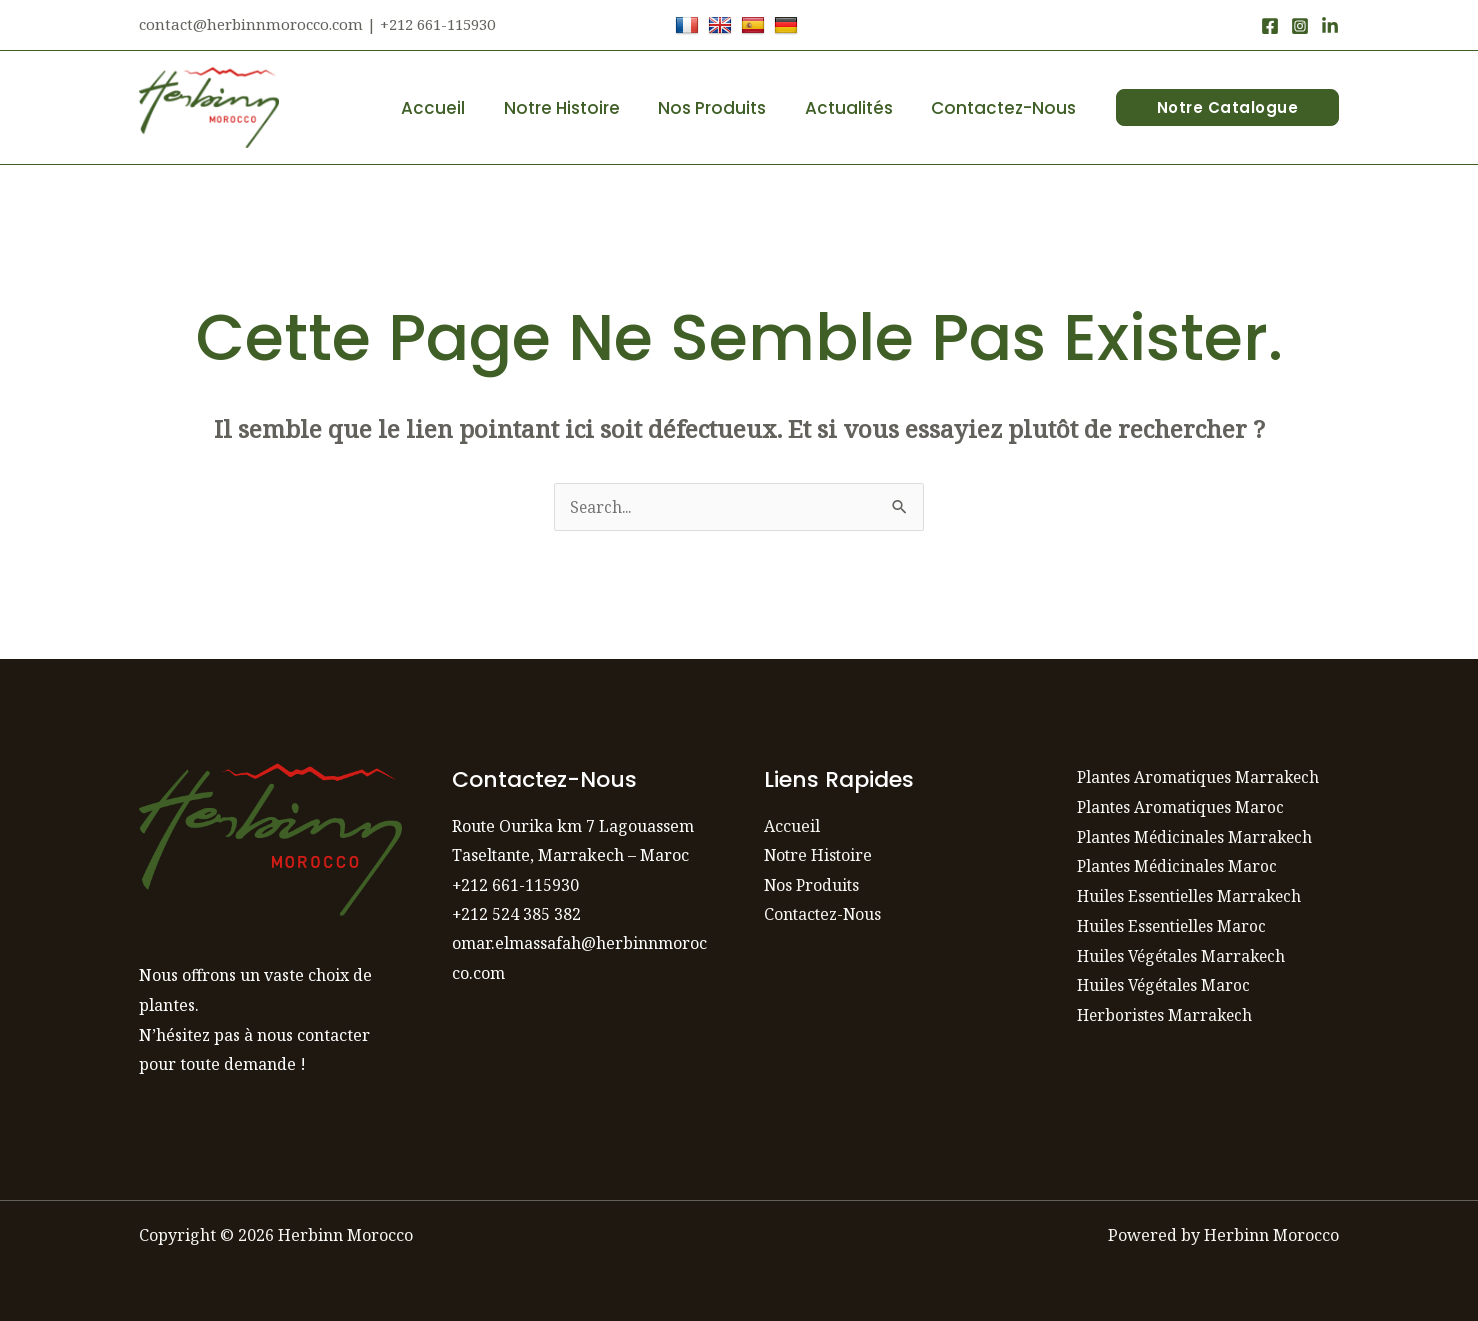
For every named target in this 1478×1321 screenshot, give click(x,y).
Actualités (856, 108)
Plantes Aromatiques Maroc (1183, 807)
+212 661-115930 (516, 885)
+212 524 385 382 (517, 915)
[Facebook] (1270, 26)
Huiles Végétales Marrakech (1185, 956)
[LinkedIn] (1330, 26)
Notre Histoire (578, 108)
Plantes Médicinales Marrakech (1198, 837)
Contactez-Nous (1006, 108)
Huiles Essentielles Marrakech (1193, 896)
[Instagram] (1300, 26)
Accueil (454, 108)
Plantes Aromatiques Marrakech (1201, 777)
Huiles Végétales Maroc (1167, 985)
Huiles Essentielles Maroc (1174, 926)
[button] (1228, 107)
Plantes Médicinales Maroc (1179, 866)
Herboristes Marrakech (1167, 1015)
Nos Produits (724, 108)
